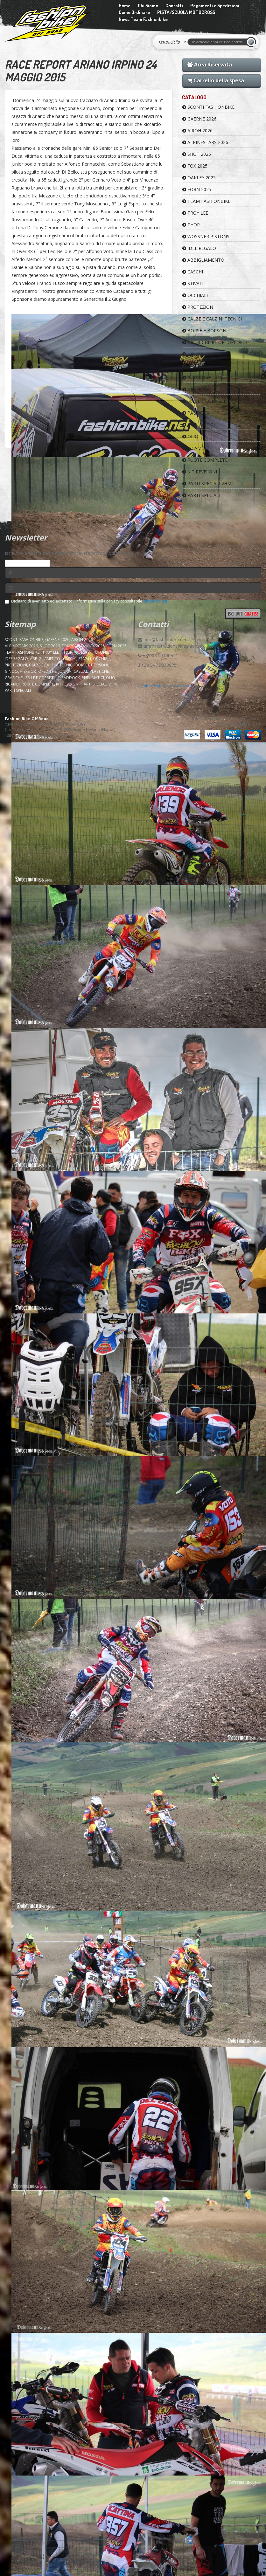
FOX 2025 (194, 166)
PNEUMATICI (198, 425)
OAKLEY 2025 (199, 178)
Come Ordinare (134, 12)
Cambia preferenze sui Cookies (166, 686)
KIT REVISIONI (199, 472)
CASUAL (193, 366)
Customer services (244, 718)
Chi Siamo (148, 6)
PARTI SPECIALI (201, 495)
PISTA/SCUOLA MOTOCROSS (186, 12)
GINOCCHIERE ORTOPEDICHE (216, 342)
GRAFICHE (195, 389)
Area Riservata (209, 64)
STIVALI (192, 283)
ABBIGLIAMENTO (203, 260)
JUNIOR (192, 354)
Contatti (174, 6)
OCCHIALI (195, 295)
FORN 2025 (196, 189)
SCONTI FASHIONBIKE (208, 107)
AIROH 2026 (197, 130)
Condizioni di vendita (202, 718)
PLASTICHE (196, 378)
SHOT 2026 (196, 154)
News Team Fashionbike (143, 19)
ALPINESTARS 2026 (205, 142)
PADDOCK (195, 413)
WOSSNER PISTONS (205, 236)
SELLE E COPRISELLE (206, 401)
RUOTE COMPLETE (205, 460)
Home (124, 6)
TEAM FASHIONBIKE (206, 201)
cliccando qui (155, 601)
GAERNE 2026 (199, 119)
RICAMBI (194, 448)
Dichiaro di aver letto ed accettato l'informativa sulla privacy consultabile (86, 601)
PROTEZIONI (198, 307)
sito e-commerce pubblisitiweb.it (36, 735)
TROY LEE (195, 213)
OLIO (190, 436)
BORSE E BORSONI (205, 330)
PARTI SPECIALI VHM (206, 483)
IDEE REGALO (199, 248)
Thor (191, 225)
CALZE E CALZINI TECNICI (212, 319)
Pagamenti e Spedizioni (214, 6)
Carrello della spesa (215, 80)
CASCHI (192, 272)
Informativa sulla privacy (239, 724)
